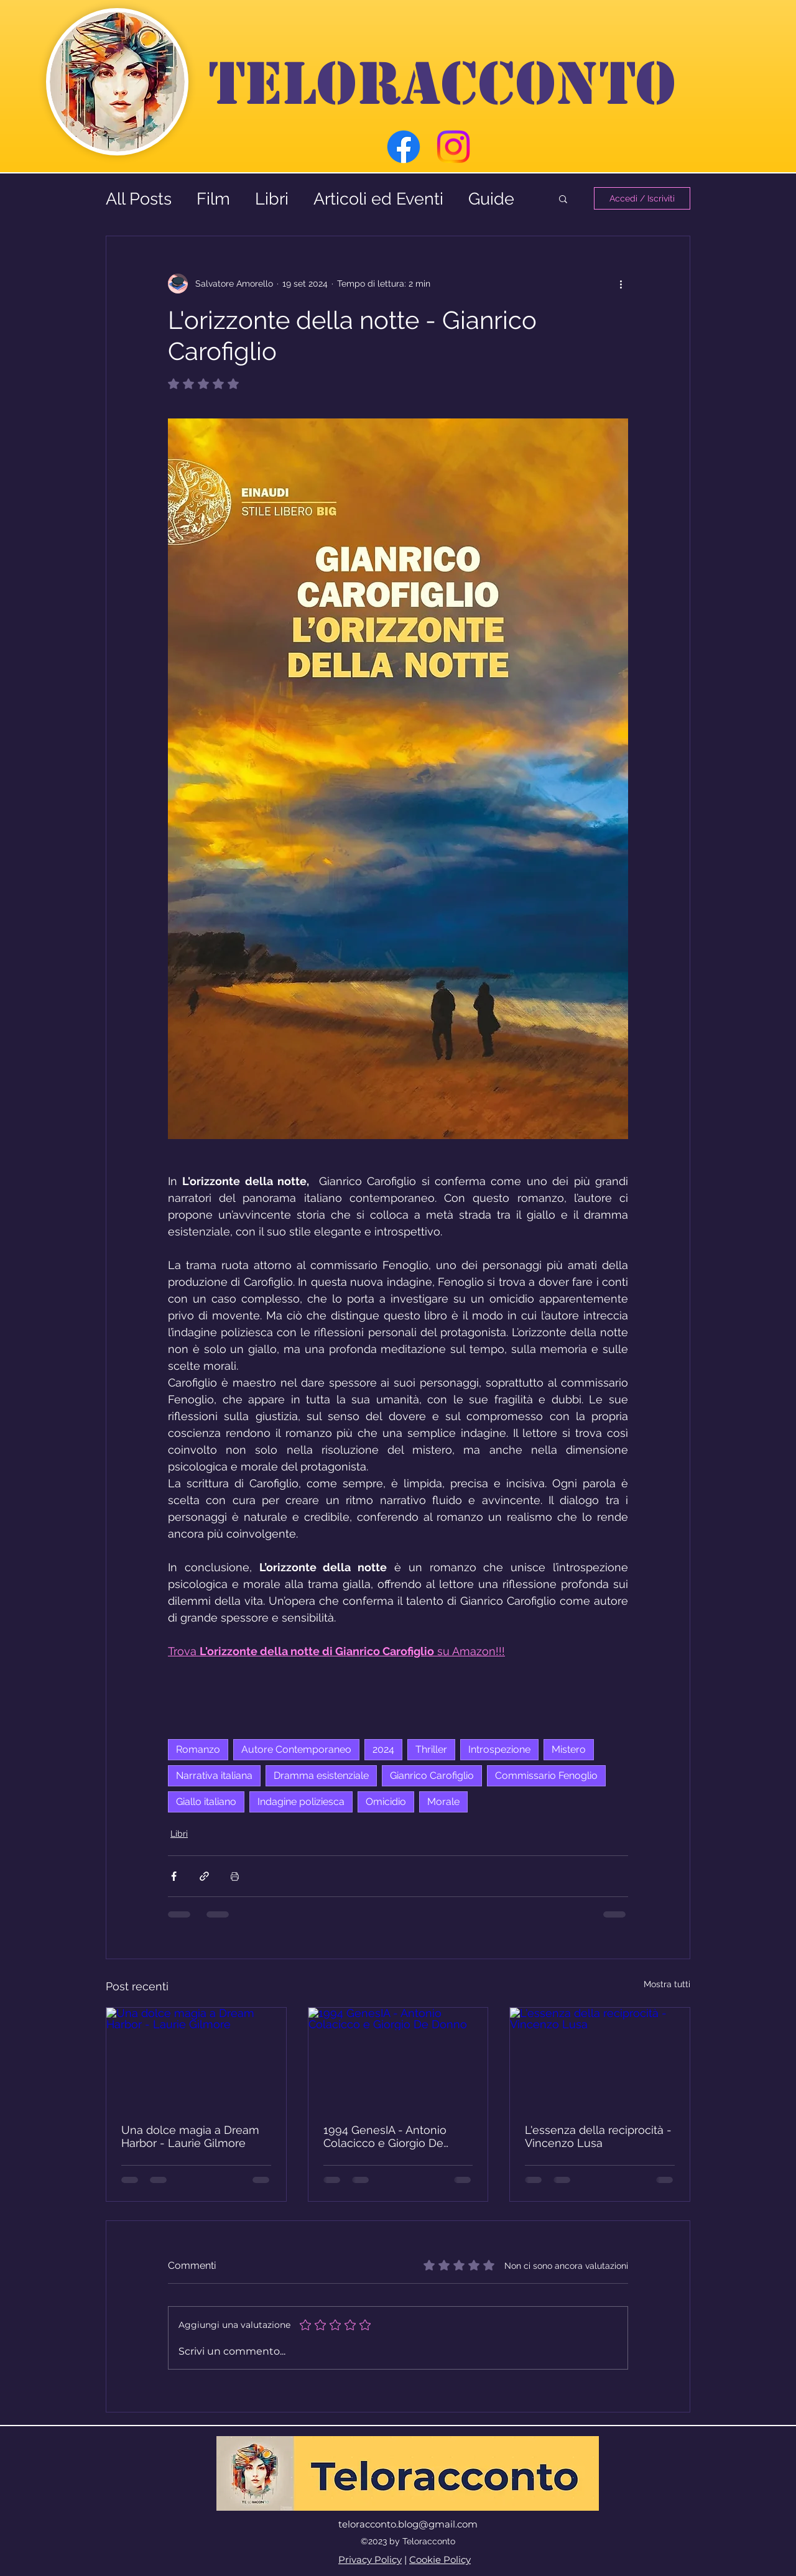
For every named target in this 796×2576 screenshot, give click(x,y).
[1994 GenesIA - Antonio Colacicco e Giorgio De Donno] (398, 2058)
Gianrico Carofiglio (432, 1775)
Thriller (431, 1749)
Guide (491, 198)
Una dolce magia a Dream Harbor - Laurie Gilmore (190, 2136)
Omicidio (386, 1801)
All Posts (139, 198)
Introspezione (499, 1749)
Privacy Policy (370, 2559)
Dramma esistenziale (321, 1775)
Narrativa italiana (214, 1775)
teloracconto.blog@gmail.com (408, 2524)
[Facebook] (403, 147)
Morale (443, 1801)
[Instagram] (453, 147)
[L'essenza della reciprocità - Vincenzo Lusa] (600, 2058)
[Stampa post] (235, 1876)
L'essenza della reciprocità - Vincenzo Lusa (598, 2136)
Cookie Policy (440, 2559)
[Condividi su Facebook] (174, 1876)
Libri (272, 198)
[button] (563, 198)
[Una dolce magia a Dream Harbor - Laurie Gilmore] (196, 2058)
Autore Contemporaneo (296, 1749)
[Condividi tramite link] (204, 1876)
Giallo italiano (206, 1801)
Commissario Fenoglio (546, 1775)
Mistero (569, 1749)
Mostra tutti (667, 1984)
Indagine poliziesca (301, 1801)
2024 (383, 1749)
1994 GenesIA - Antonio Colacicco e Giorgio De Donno (385, 2136)
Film (213, 198)
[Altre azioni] (620, 283)
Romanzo (198, 1749)
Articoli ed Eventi (378, 198)
